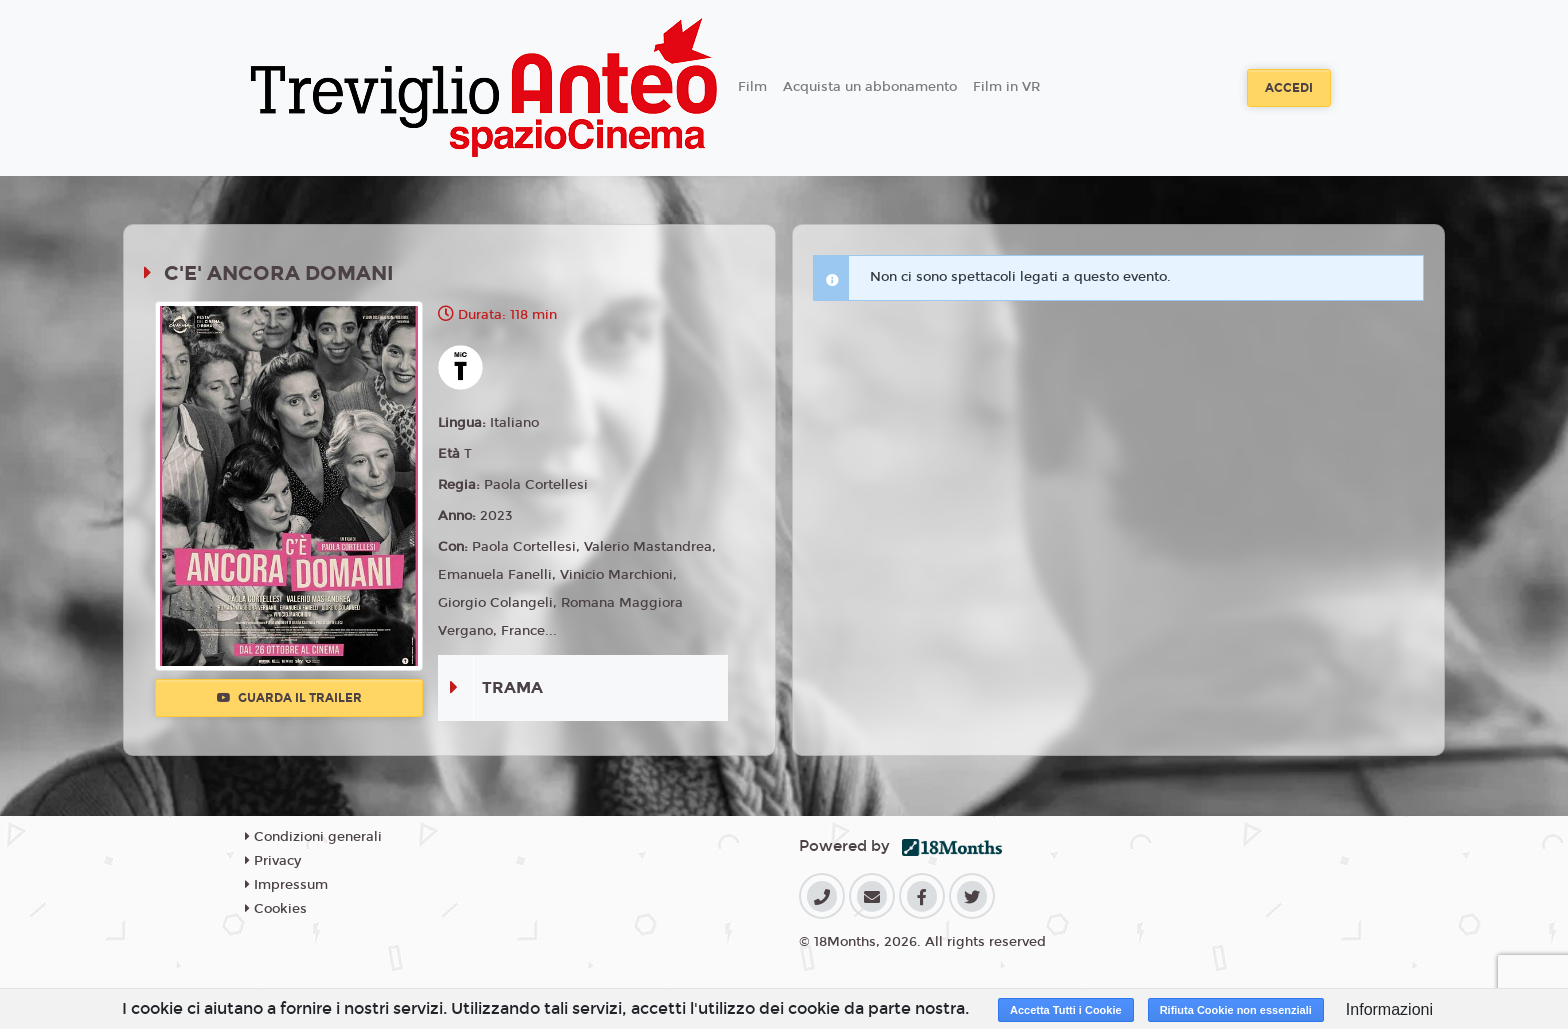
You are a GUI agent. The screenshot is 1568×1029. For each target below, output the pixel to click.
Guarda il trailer (289, 698)
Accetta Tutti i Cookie (1066, 1010)
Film (752, 87)
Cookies (276, 909)
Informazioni (1389, 1009)
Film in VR (1006, 87)
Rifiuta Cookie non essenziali (1236, 1010)
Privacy (273, 861)
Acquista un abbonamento (870, 87)
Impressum (286, 885)
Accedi (1289, 88)
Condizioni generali (313, 837)
